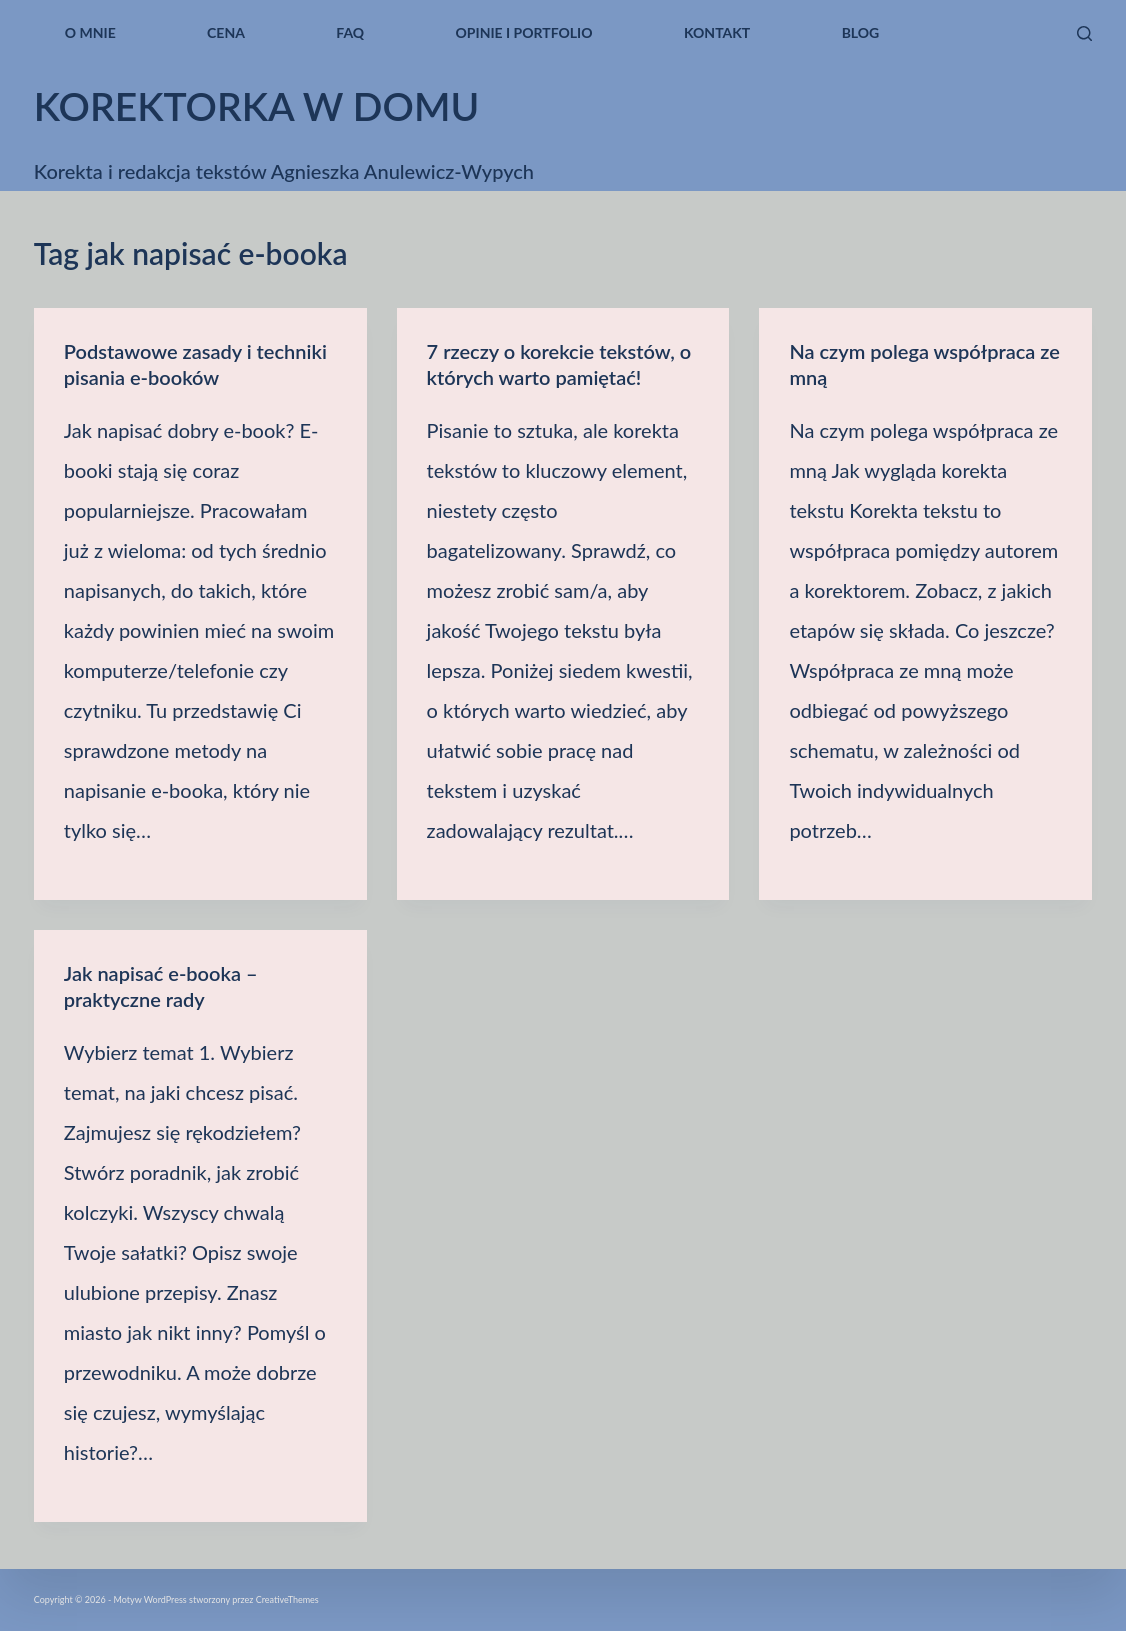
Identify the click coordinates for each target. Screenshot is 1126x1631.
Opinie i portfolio (524, 32)
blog (861, 32)
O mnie (90, 32)
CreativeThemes (287, 1599)
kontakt (717, 32)
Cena (226, 32)
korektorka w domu (257, 106)
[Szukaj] (1084, 33)
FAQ (350, 32)
